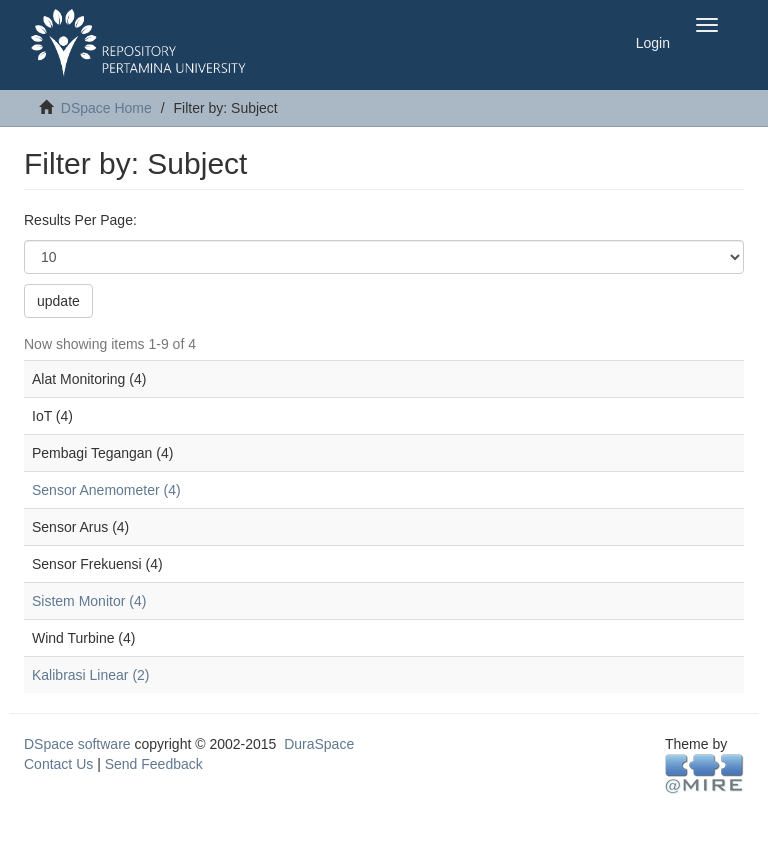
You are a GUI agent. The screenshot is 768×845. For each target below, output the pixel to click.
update (58, 301)
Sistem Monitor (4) (89, 601)
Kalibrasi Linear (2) (91, 675)
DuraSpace (319, 744)
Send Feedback (154, 764)
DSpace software (77, 744)
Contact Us (58, 764)
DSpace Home (106, 108)
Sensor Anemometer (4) (106, 490)
